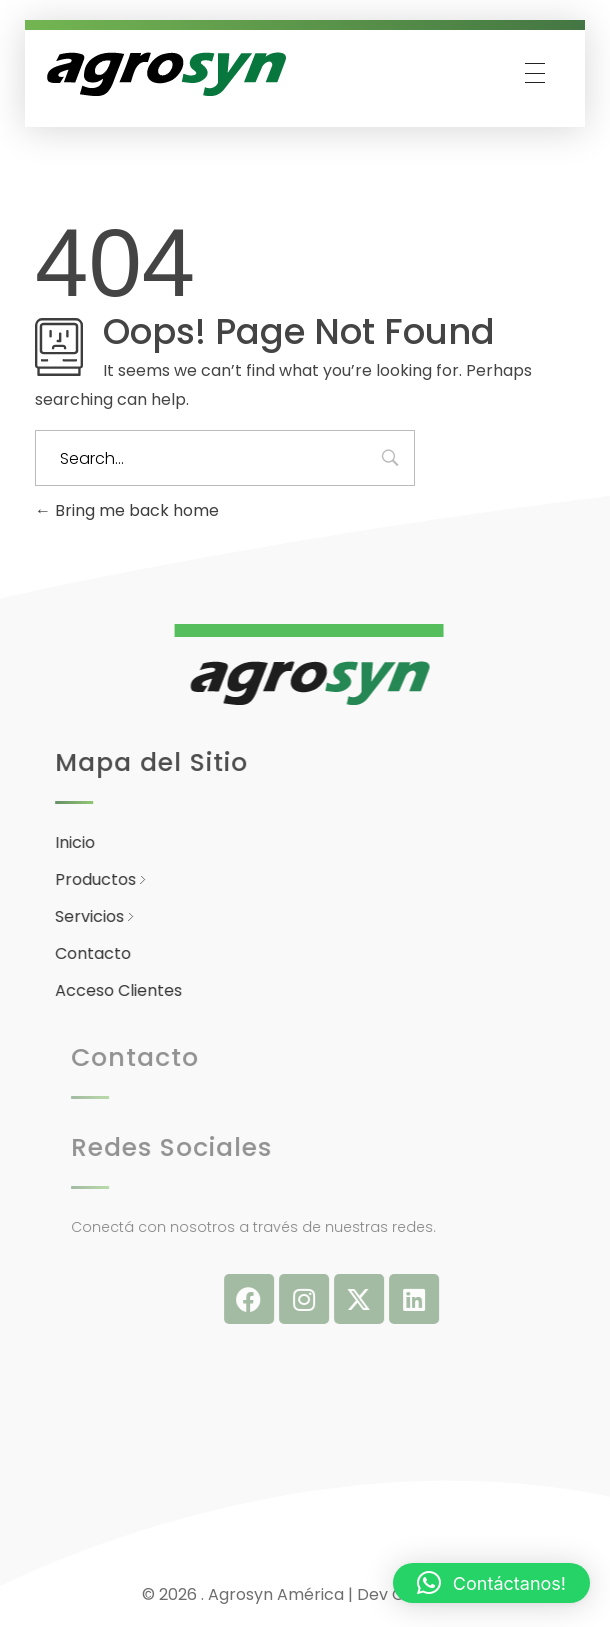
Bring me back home (127, 510)
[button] (491, 1583)
